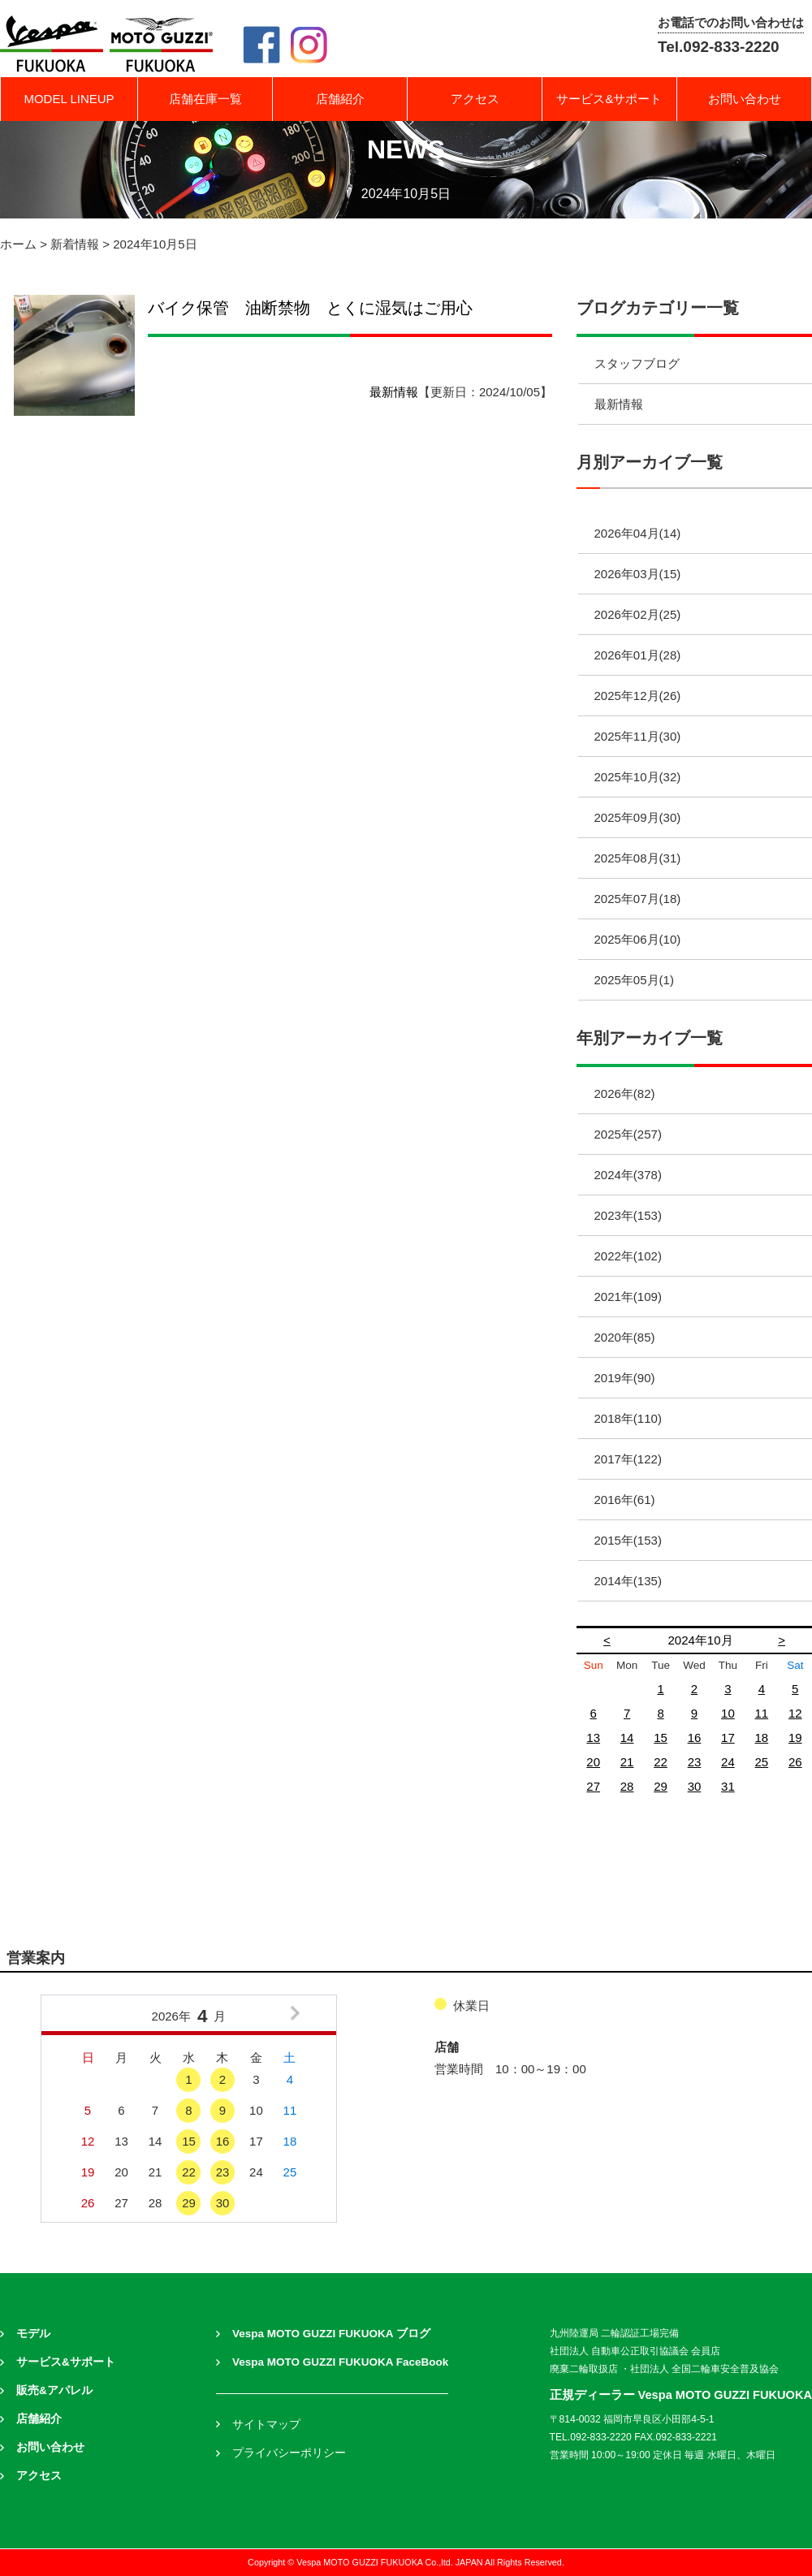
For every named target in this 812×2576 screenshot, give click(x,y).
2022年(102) (628, 1256)
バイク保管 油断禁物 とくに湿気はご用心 (310, 308)
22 (660, 1762)
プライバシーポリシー (289, 2453)
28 (627, 1786)
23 (695, 1762)
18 (761, 1737)
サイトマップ (266, 2424)
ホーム (18, 244)
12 (795, 1713)
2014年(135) (628, 1581)
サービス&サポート (609, 99)
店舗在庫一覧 (205, 99)
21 (627, 1762)
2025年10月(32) (637, 777)
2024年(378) (628, 1175)
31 (728, 1786)
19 (795, 1737)
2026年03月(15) (637, 574)
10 (728, 1713)
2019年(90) (624, 1378)
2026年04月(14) (637, 533)
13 (593, 1737)
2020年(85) (624, 1337)
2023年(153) (628, 1215)
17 (728, 1737)
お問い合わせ (744, 99)
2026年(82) (624, 1093)
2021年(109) (628, 1296)
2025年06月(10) (637, 939)
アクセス (475, 99)
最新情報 (393, 392)
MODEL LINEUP (69, 99)
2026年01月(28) (637, 655)
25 (761, 1762)
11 (761, 1713)
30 (695, 1786)
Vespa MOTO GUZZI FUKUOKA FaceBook (340, 2362)
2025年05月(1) (634, 980)
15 (660, 1737)
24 (728, 1762)
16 (695, 1737)
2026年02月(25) (637, 614)
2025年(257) (628, 1134)
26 (795, 1762)
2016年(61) (624, 1499)
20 (593, 1762)
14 (627, 1737)
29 (660, 1786)
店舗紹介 (340, 99)
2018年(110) (628, 1418)
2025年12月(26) (637, 695)
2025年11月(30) (637, 736)
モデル (33, 2333)
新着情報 (74, 244)
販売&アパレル (54, 2390)
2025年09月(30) (637, 817)
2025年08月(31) (637, 858)
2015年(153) (628, 1540)
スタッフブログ (637, 363)
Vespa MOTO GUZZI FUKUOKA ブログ (331, 2333)
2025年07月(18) (637, 898)
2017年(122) (628, 1459)
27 (593, 1786)
